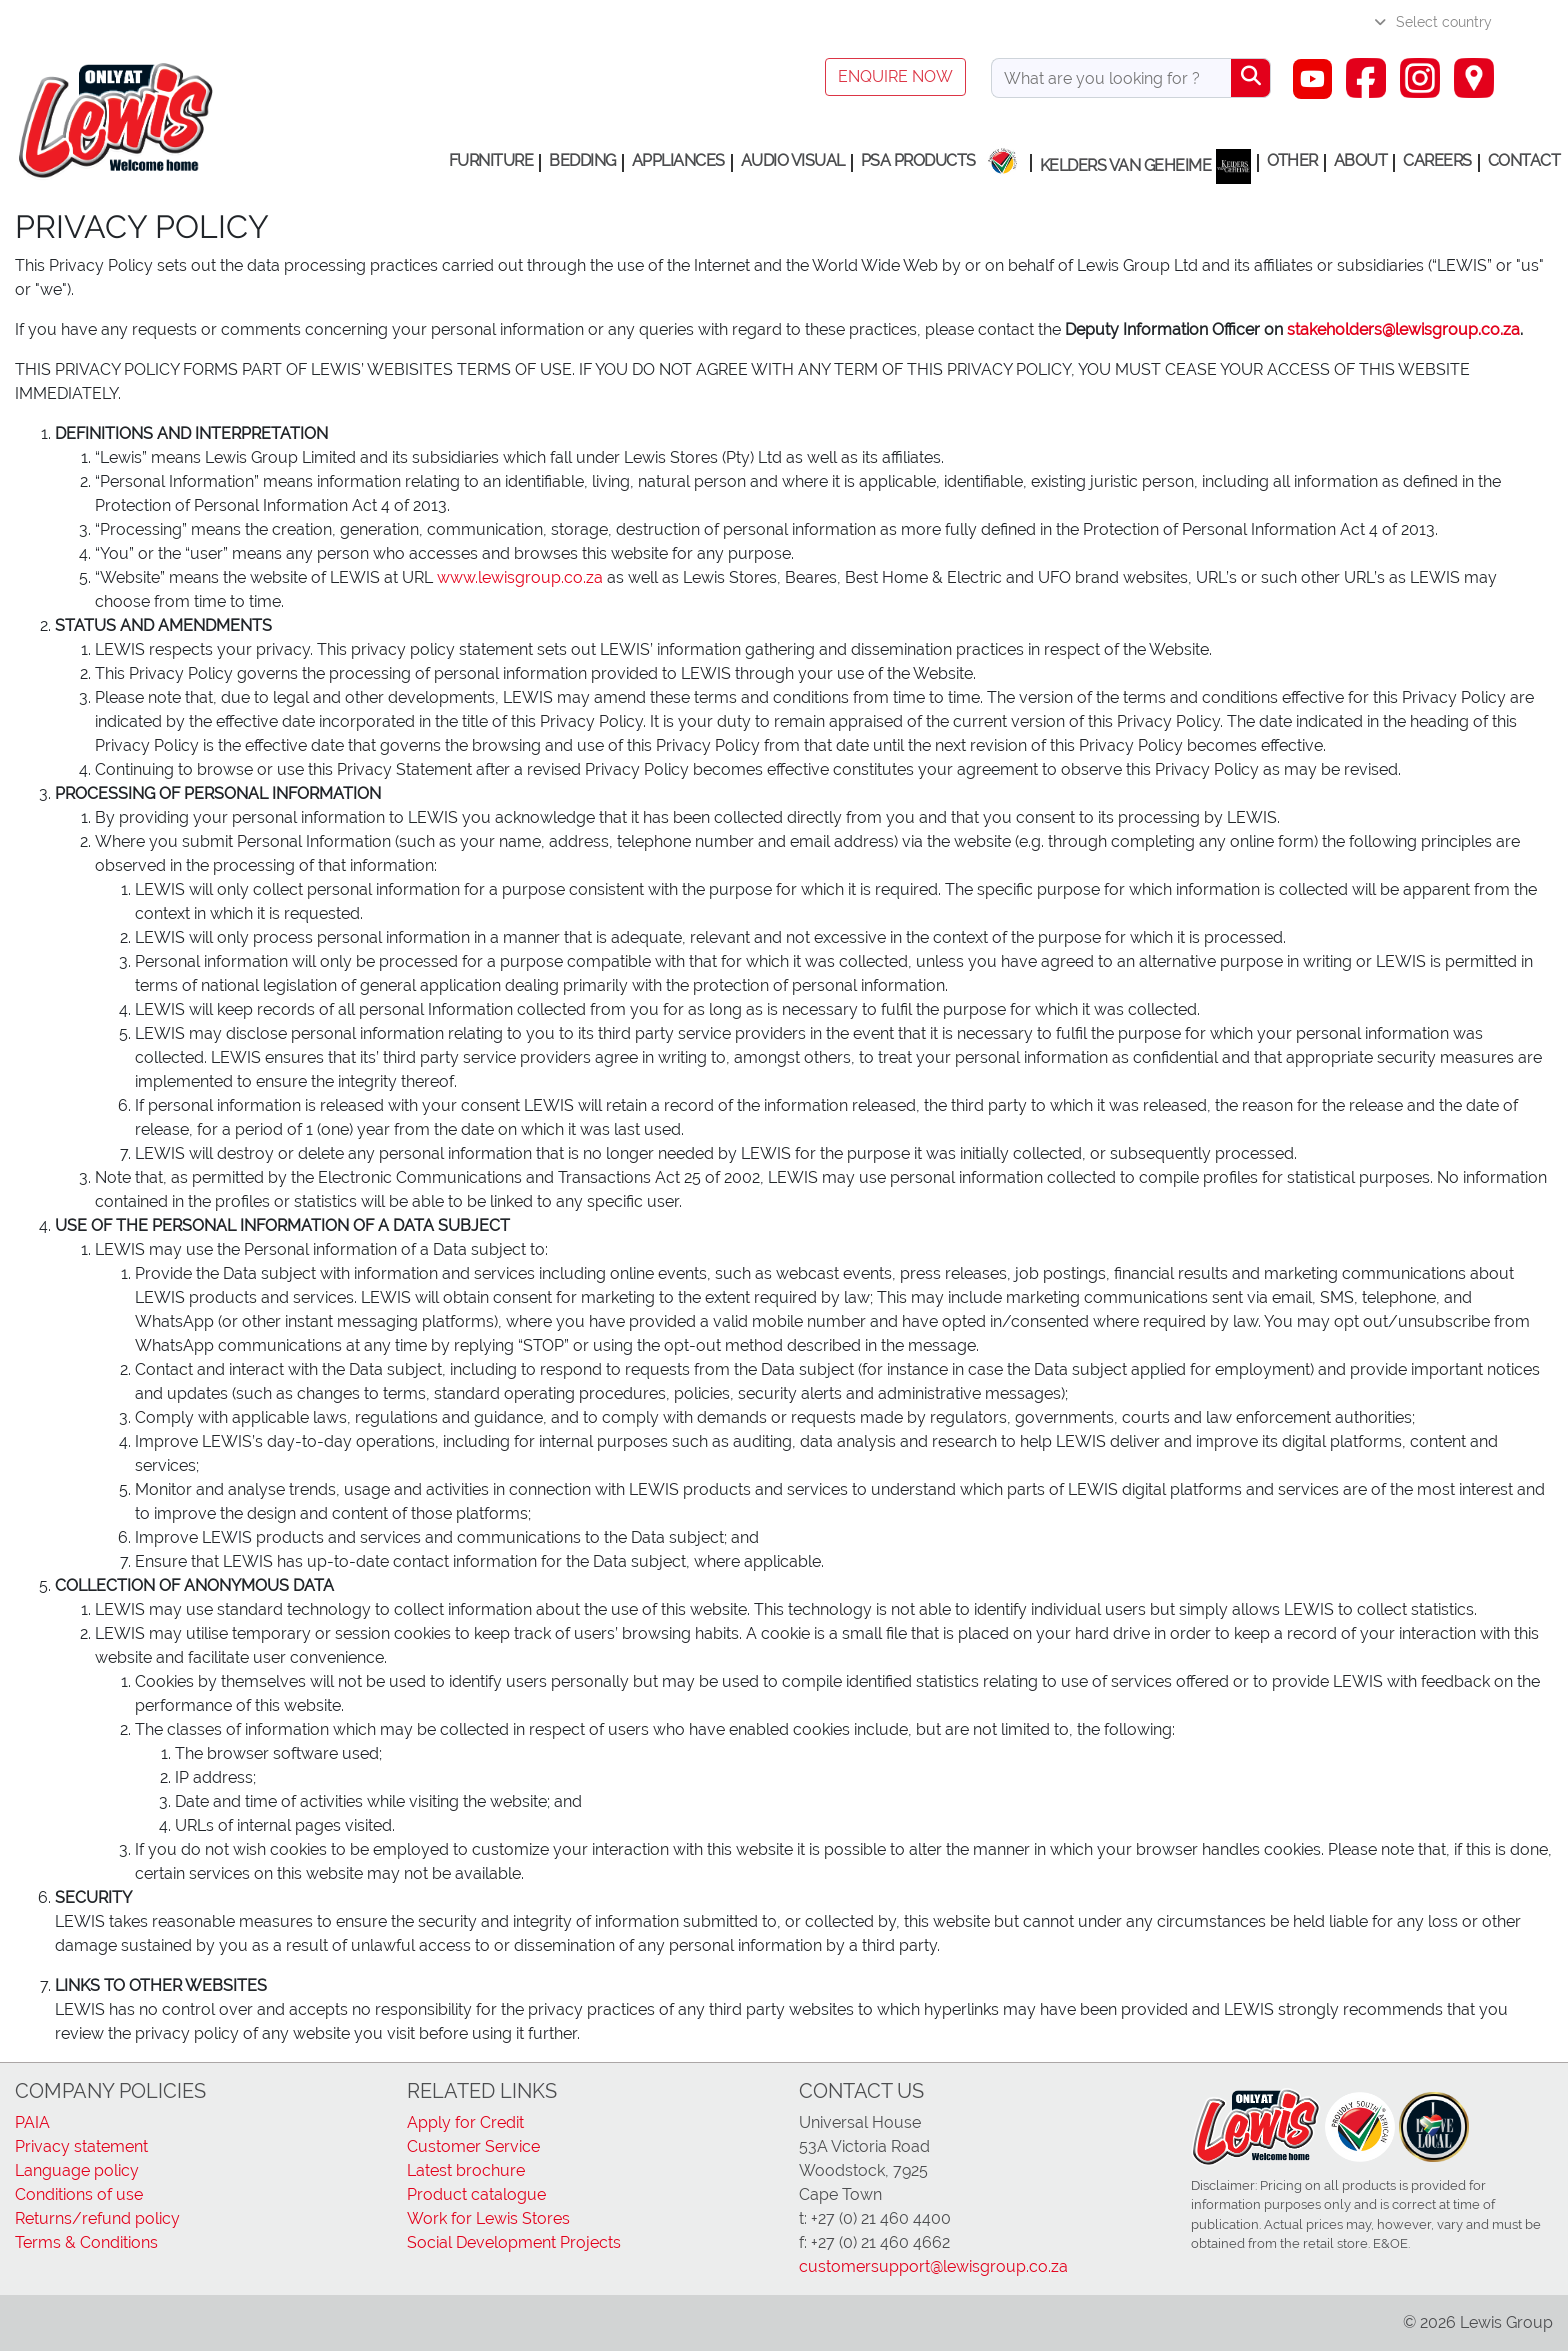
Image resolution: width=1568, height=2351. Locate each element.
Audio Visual (793, 160)
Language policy (77, 2170)
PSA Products (918, 161)
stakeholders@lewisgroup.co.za (1403, 329)
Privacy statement (81, 2146)
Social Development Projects (514, 2242)
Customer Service (473, 2146)
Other (1292, 160)
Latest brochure (466, 2170)
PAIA (32, 2122)
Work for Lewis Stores (488, 2218)
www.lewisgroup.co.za (520, 577)
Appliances (678, 160)
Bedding (582, 160)
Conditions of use (79, 2194)
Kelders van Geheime (1146, 166)
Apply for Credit (465, 2122)
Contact (1524, 160)
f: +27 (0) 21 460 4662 (874, 2242)
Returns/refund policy (97, 2218)
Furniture (491, 160)
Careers (1437, 160)
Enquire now (895, 76)
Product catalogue (476, 2194)
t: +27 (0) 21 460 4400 (875, 2218)
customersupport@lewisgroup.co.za (933, 2266)
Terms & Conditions (86, 2242)
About (1361, 160)
